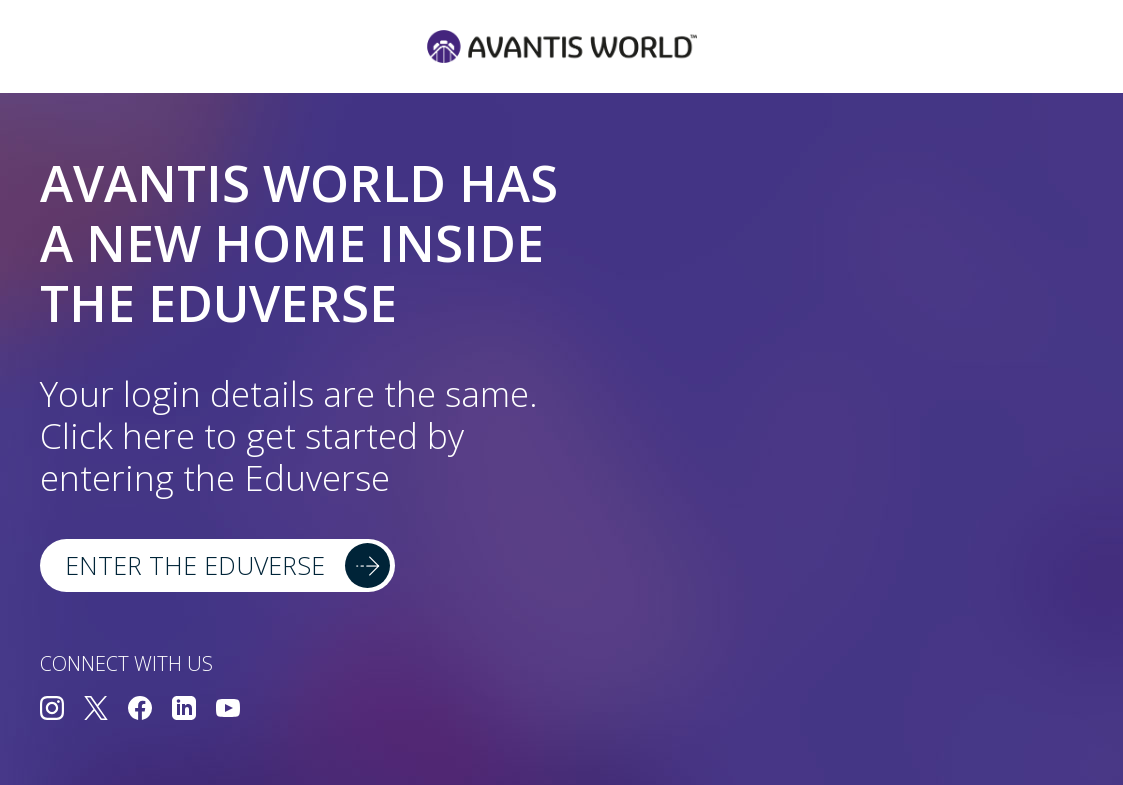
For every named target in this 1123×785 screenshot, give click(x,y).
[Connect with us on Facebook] (140, 710)
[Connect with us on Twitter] (96, 710)
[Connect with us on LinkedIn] (184, 710)
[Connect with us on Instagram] (52, 710)
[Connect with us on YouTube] (228, 710)
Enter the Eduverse (195, 565)
